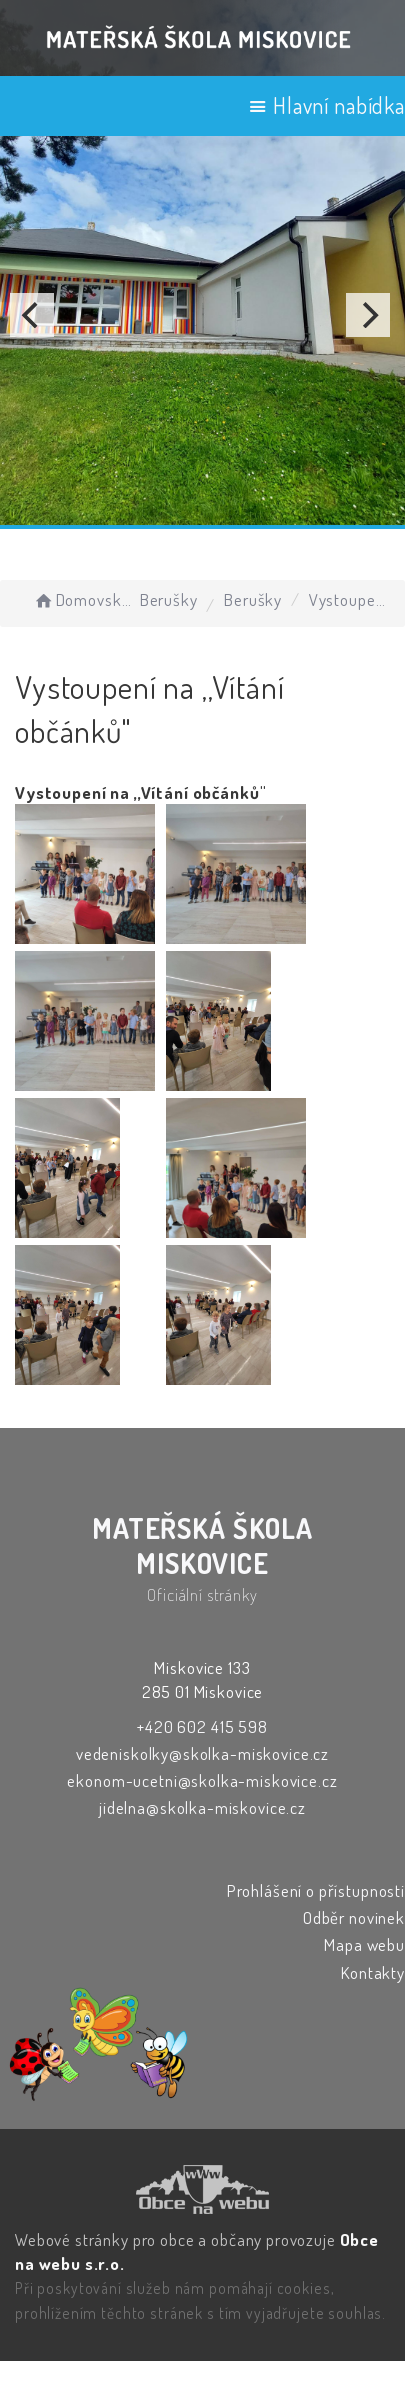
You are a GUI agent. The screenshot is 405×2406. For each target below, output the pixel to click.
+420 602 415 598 (202, 1726)
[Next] (368, 315)
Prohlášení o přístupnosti (316, 1890)
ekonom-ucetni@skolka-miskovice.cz (202, 1780)
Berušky (169, 599)
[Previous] (32, 315)
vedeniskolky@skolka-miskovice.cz (202, 1753)
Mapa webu (364, 1944)
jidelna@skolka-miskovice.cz (202, 1807)
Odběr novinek (354, 1917)
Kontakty (373, 1972)
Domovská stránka (84, 599)
